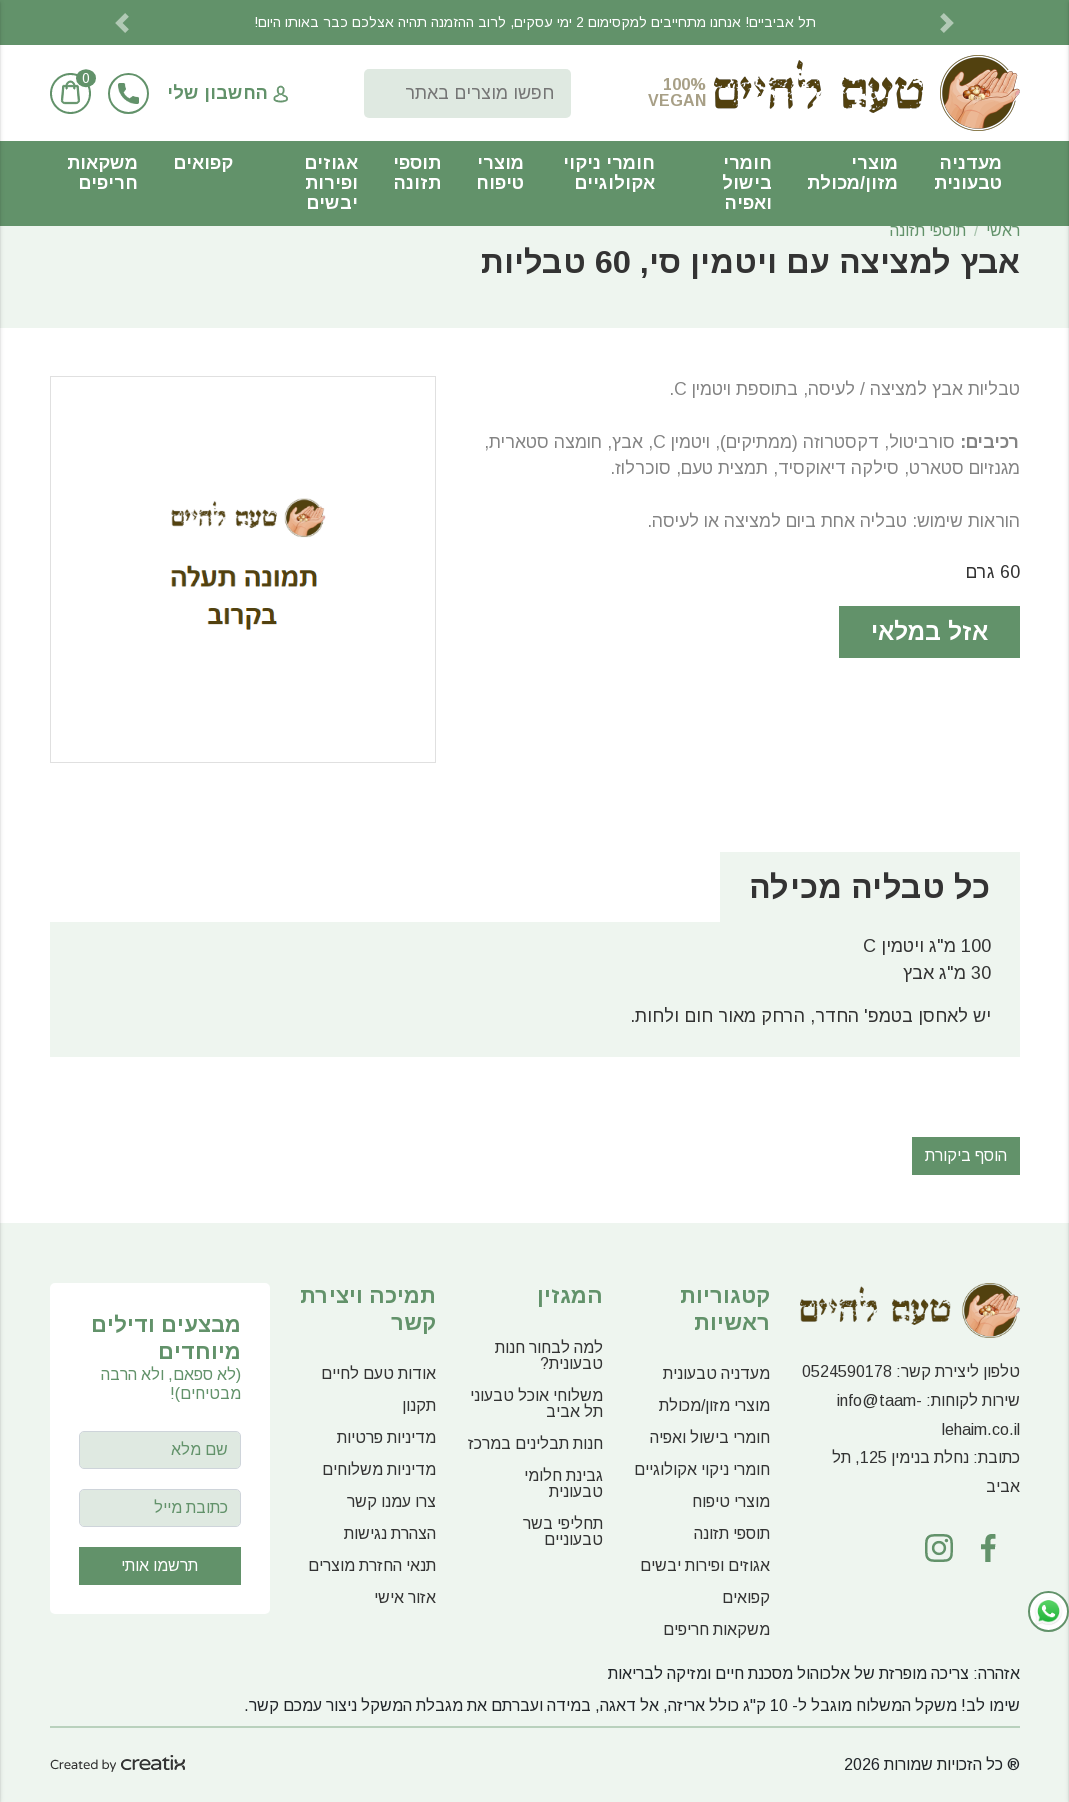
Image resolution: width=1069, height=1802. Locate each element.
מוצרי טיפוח (500, 173)
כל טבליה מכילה (870, 887)
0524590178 (847, 1371)
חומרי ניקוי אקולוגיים (609, 173)
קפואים (203, 163)
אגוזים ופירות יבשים (331, 183)
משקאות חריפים (102, 173)
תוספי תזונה (417, 173)
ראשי (1003, 230)
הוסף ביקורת (966, 1155)
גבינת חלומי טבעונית (563, 1483)
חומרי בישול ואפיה (747, 183)
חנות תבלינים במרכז (535, 1443)
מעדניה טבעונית (968, 173)
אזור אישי (405, 1597)
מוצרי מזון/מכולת (852, 173)
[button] (123, 22)
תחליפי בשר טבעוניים (563, 1531)
